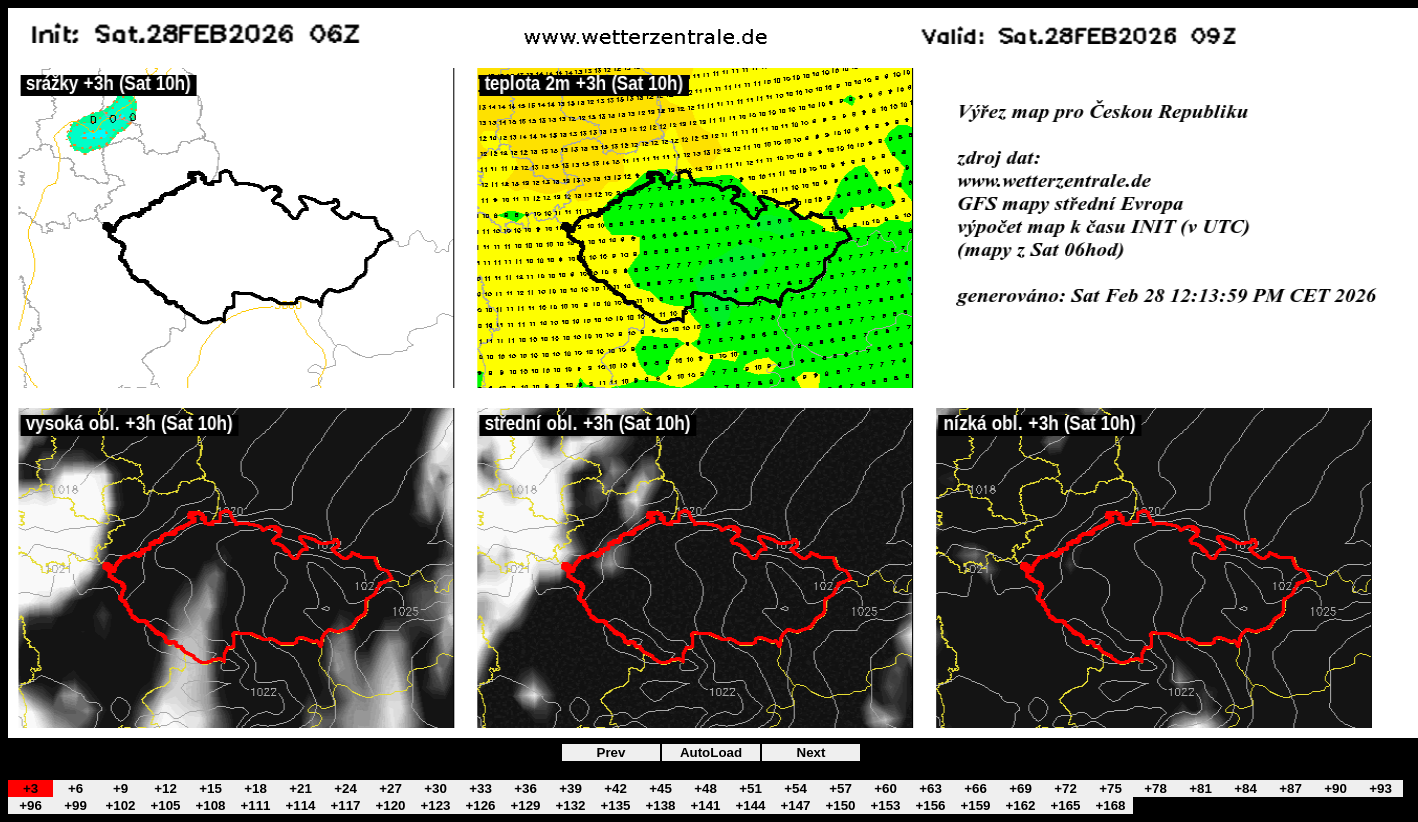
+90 (1335, 788)
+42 (615, 788)
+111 (255, 805)
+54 (795, 788)
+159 (975, 805)
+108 (210, 805)
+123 (435, 805)
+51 (750, 788)
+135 (615, 805)
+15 (210, 788)
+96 (30, 805)
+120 (390, 805)
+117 (345, 805)
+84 (1245, 788)
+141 (705, 805)
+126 (480, 805)
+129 (525, 805)
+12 (165, 788)
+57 (840, 788)
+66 (975, 788)
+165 (1065, 805)
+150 (840, 805)
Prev (611, 752)
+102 (120, 805)
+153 (885, 805)
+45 (660, 788)
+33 (480, 788)
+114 (300, 805)
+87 (1290, 788)
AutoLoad (711, 752)
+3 (30, 788)
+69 (1020, 788)
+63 (930, 788)
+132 (570, 805)
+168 (1110, 805)
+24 (345, 788)
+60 (885, 788)
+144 (750, 805)
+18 (255, 788)
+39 (570, 788)
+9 (120, 788)
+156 (930, 805)
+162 (1020, 805)
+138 (660, 805)
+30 (435, 788)
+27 (390, 788)
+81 (1200, 788)
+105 (165, 805)
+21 (300, 788)
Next (811, 752)
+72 (1065, 788)
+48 (705, 788)
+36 (525, 788)
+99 (75, 805)
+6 (75, 788)
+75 (1110, 788)
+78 (1155, 788)
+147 (795, 805)
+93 (1380, 788)
